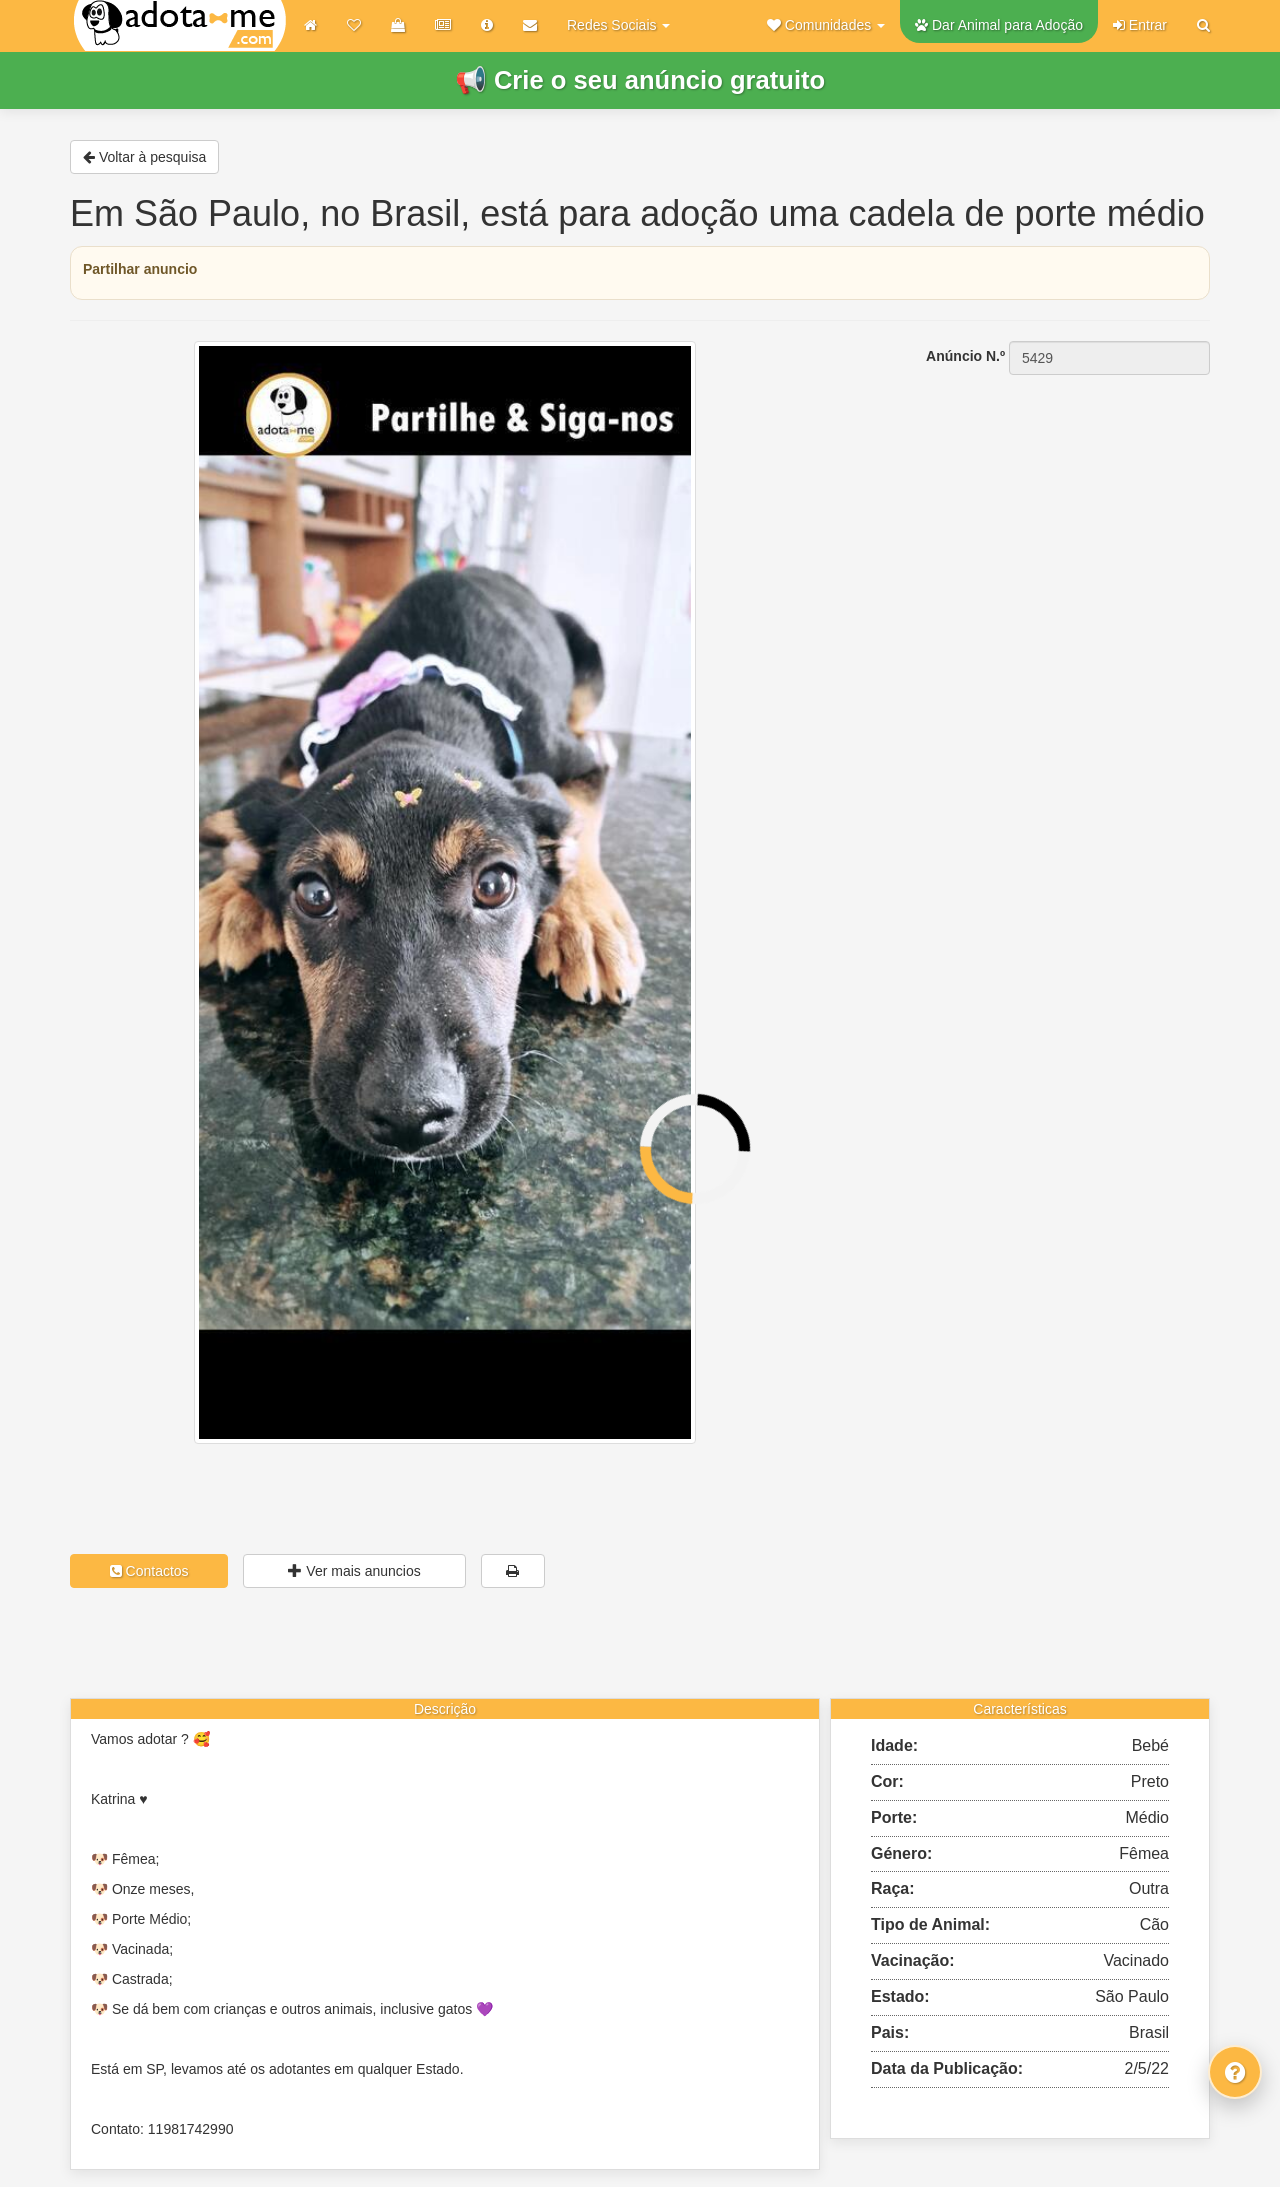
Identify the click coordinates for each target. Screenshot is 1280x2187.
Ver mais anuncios (354, 1571)
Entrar (1140, 25)
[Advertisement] (1030, 501)
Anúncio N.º (965, 356)
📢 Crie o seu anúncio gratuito (640, 80)
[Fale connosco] (1235, 2072)
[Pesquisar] (1203, 25)
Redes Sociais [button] (618, 25)
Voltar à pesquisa (144, 157)
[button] (826, 25)
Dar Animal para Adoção (999, 25)
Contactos (149, 1571)
